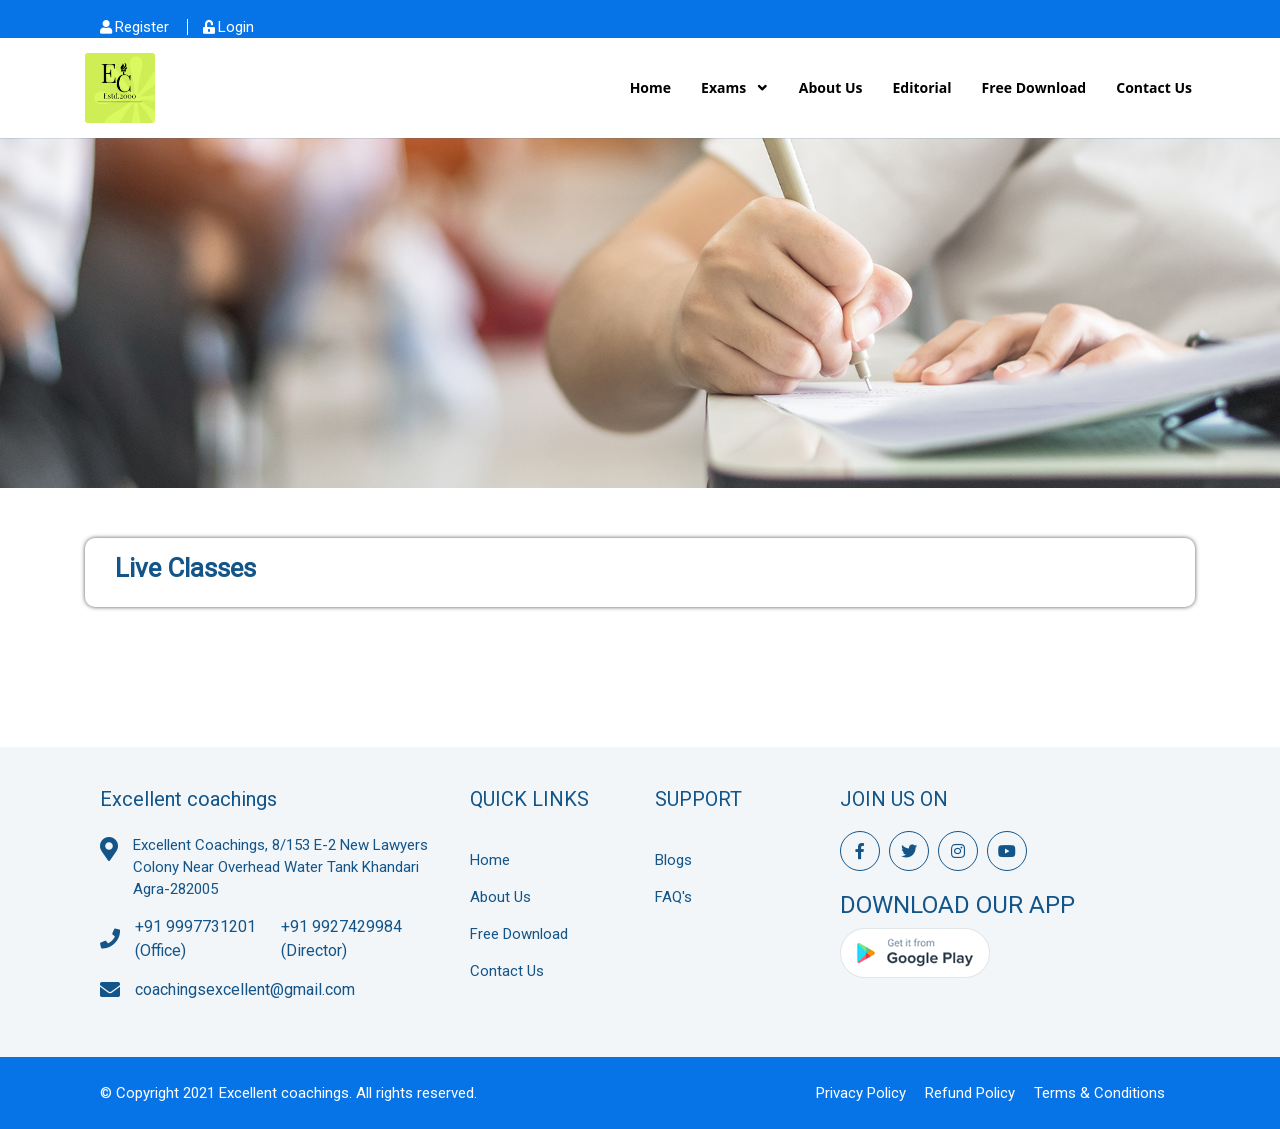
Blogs (673, 860)
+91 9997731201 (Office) (195, 938)
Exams (725, 87)
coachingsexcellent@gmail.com (245, 989)
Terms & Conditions (1099, 1093)
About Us (831, 87)
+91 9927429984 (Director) (341, 938)
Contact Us (1154, 87)
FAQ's (673, 897)
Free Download (1034, 87)
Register (142, 27)
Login (236, 27)
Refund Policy (970, 1093)
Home (650, 87)
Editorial (921, 87)
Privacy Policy (861, 1093)
